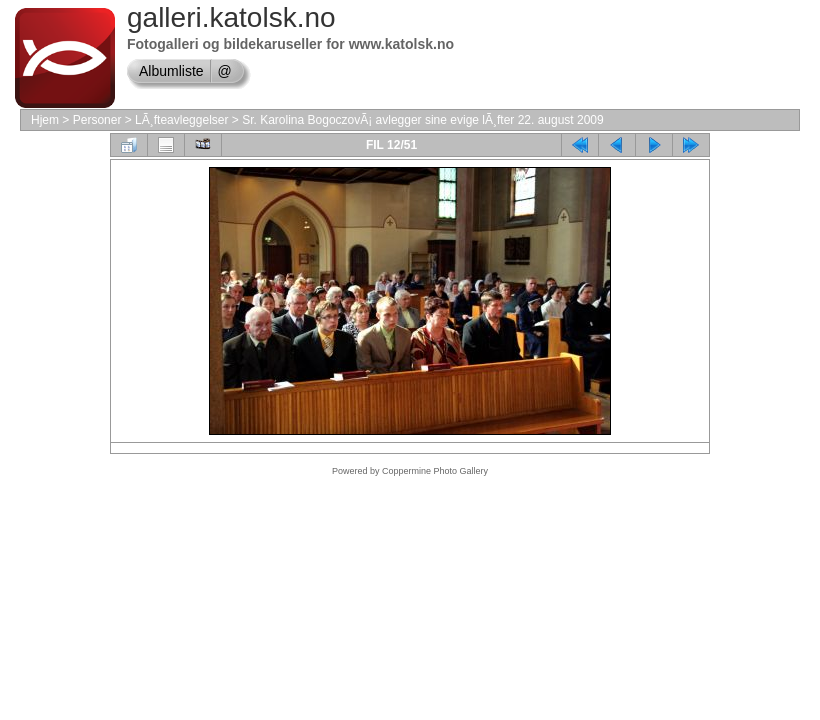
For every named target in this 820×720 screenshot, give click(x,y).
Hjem (45, 120)
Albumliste (171, 71)
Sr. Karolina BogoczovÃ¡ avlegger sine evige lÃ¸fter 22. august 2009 (423, 120)
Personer (97, 120)
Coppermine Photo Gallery (435, 471)
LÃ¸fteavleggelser (181, 120)
